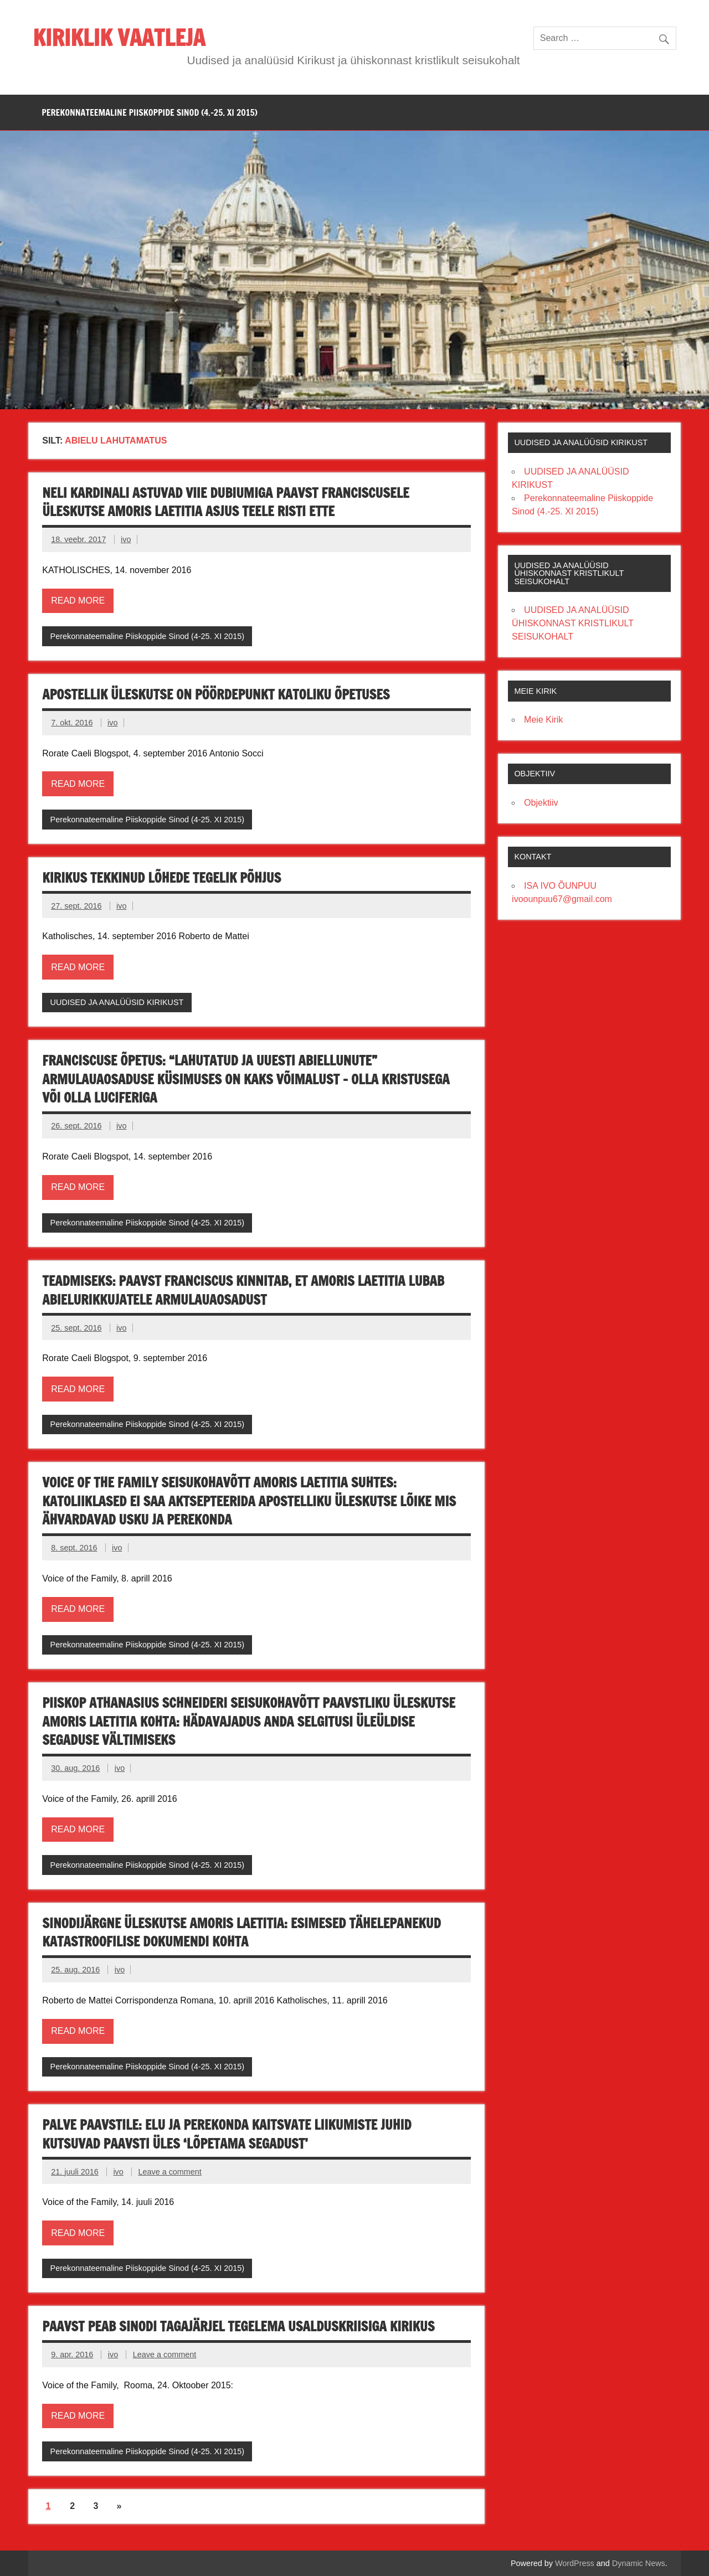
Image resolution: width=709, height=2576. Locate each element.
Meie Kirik (543, 719)
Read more (78, 600)
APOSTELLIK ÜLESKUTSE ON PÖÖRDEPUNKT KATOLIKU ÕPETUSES (215, 694)
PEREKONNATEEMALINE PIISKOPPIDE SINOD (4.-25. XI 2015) (150, 112)
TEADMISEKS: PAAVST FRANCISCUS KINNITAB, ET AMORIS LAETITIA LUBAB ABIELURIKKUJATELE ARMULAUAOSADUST (243, 1290)
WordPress (574, 2563)
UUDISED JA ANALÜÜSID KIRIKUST (117, 1002)
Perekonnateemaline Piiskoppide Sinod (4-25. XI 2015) (147, 636)
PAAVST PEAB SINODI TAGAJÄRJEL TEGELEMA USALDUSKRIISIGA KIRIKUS (238, 2326)
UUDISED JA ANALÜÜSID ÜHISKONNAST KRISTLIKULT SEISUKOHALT (573, 623)
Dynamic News (638, 2563)
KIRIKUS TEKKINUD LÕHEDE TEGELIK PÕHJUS (161, 877)
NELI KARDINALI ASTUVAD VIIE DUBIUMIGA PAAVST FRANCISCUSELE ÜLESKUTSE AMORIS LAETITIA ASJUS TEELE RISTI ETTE (225, 502)
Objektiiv (541, 802)
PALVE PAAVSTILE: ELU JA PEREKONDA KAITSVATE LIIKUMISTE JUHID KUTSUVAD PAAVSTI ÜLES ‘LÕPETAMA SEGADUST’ (226, 2134)
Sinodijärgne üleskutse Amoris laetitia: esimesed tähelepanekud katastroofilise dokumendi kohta (241, 1932)
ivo (126, 539)
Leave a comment (169, 2171)
